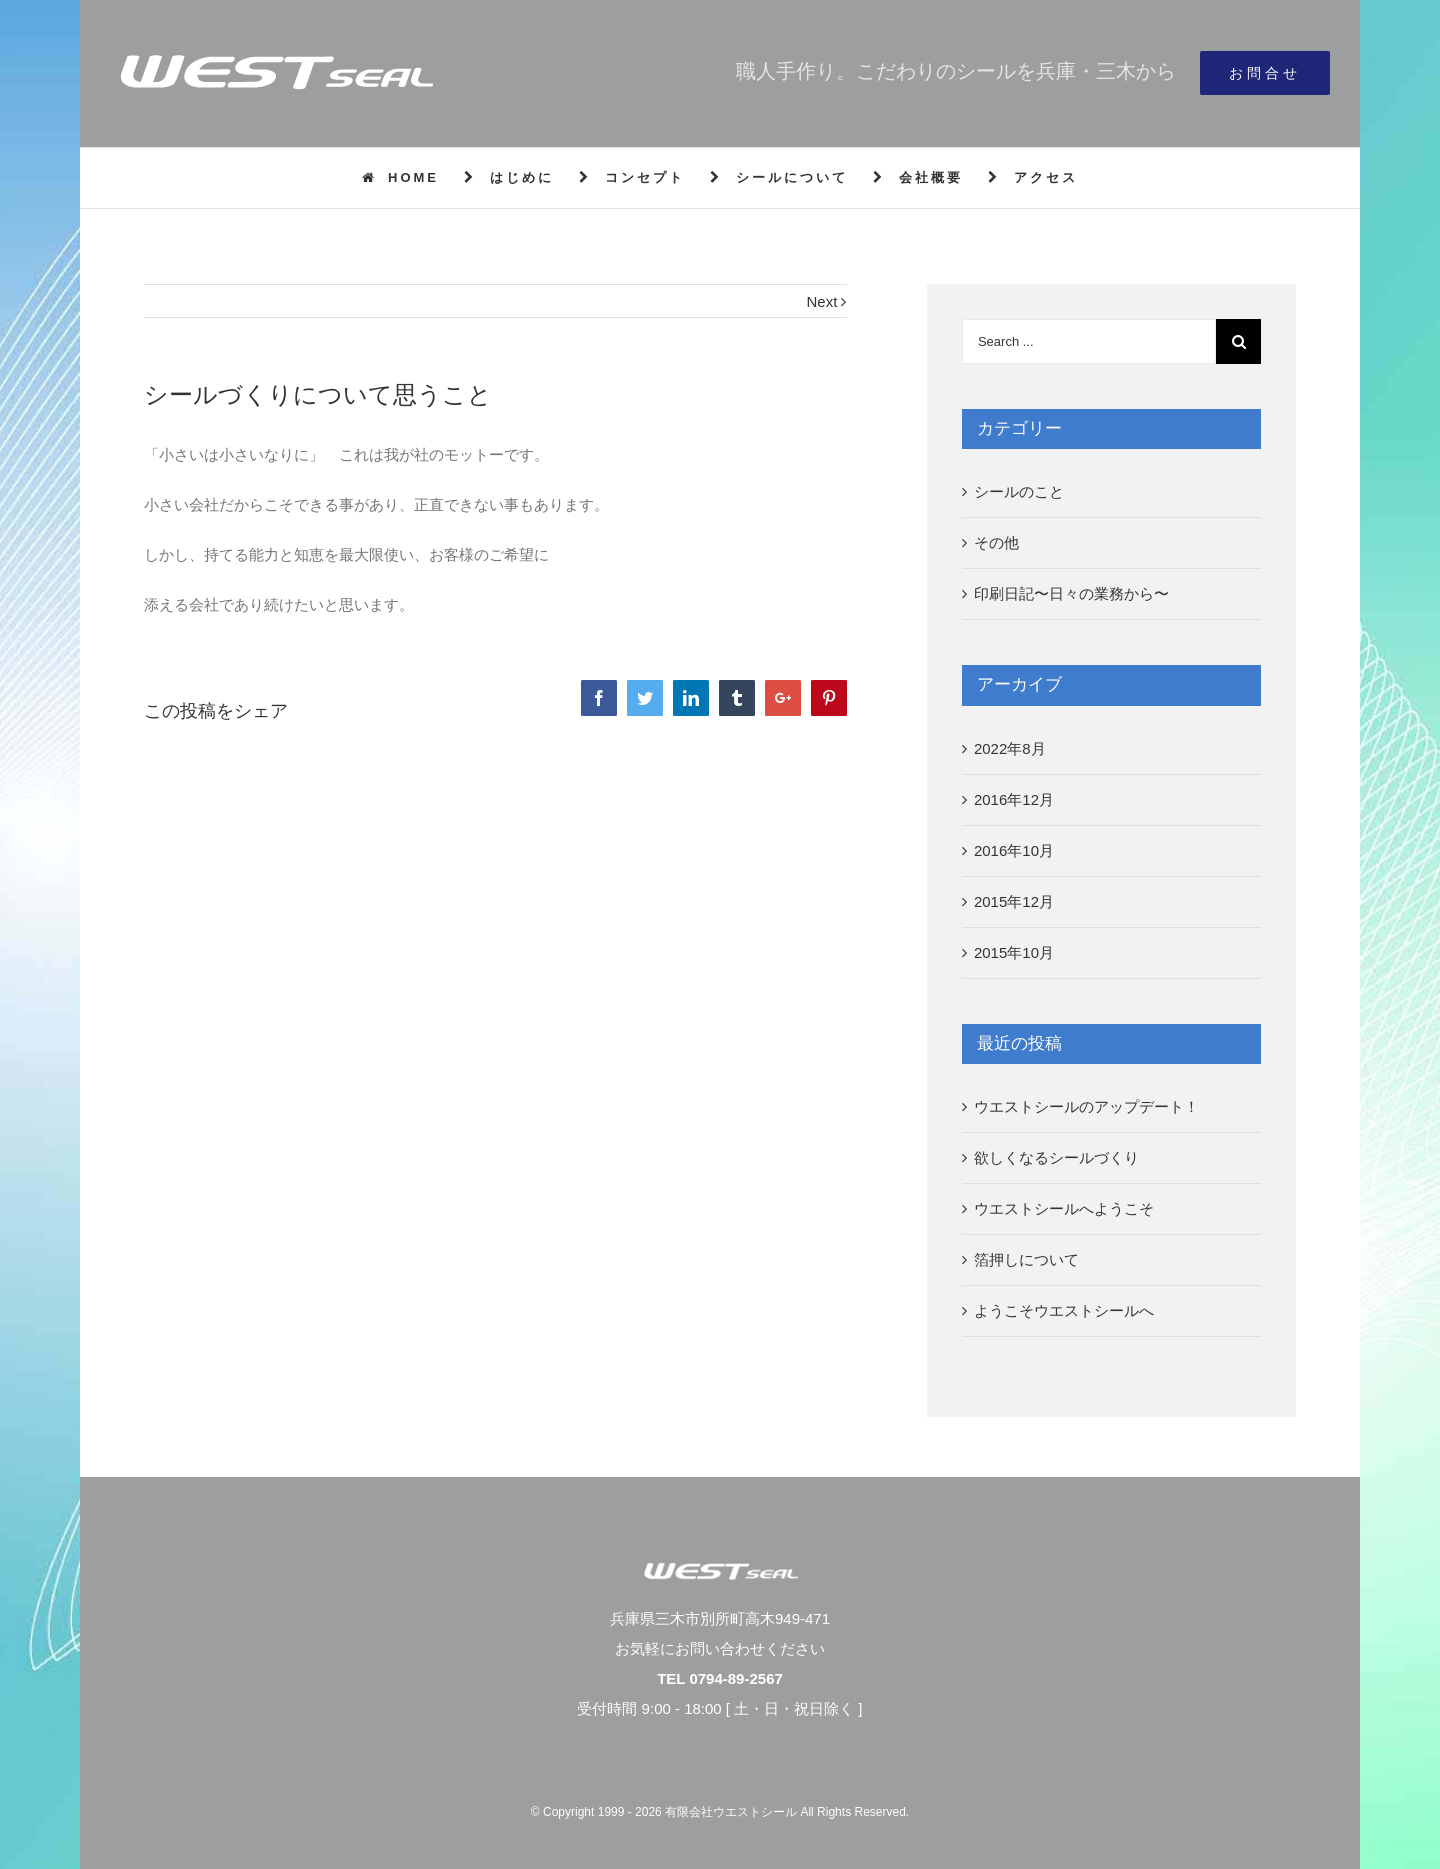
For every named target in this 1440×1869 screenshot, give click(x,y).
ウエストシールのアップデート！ (1086, 1106)
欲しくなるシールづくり (1056, 1157)
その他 (996, 542)
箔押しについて (1026, 1259)
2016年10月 (1014, 850)
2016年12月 (1014, 799)
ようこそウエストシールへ (1064, 1310)
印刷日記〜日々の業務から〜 (1071, 593)
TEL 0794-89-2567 (720, 1678)
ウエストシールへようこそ (1064, 1208)
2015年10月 (1014, 952)
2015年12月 (1014, 901)
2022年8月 (1010, 748)
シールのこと (1019, 491)
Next (822, 301)
